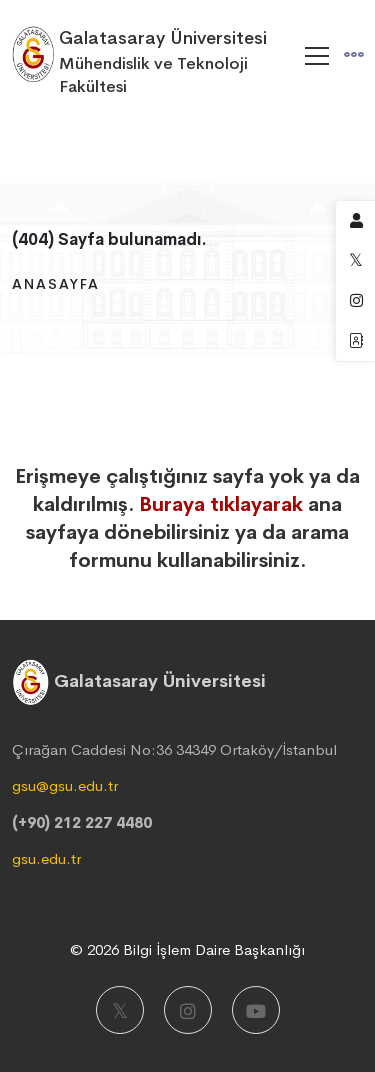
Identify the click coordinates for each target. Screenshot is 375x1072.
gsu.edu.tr (46, 858)
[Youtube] (256, 1010)
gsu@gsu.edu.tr (65, 785)
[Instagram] (188, 1010)
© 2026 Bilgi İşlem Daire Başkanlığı (187, 949)
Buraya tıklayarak (221, 504)
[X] (120, 1010)
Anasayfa (56, 284)
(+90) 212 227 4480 (82, 822)
